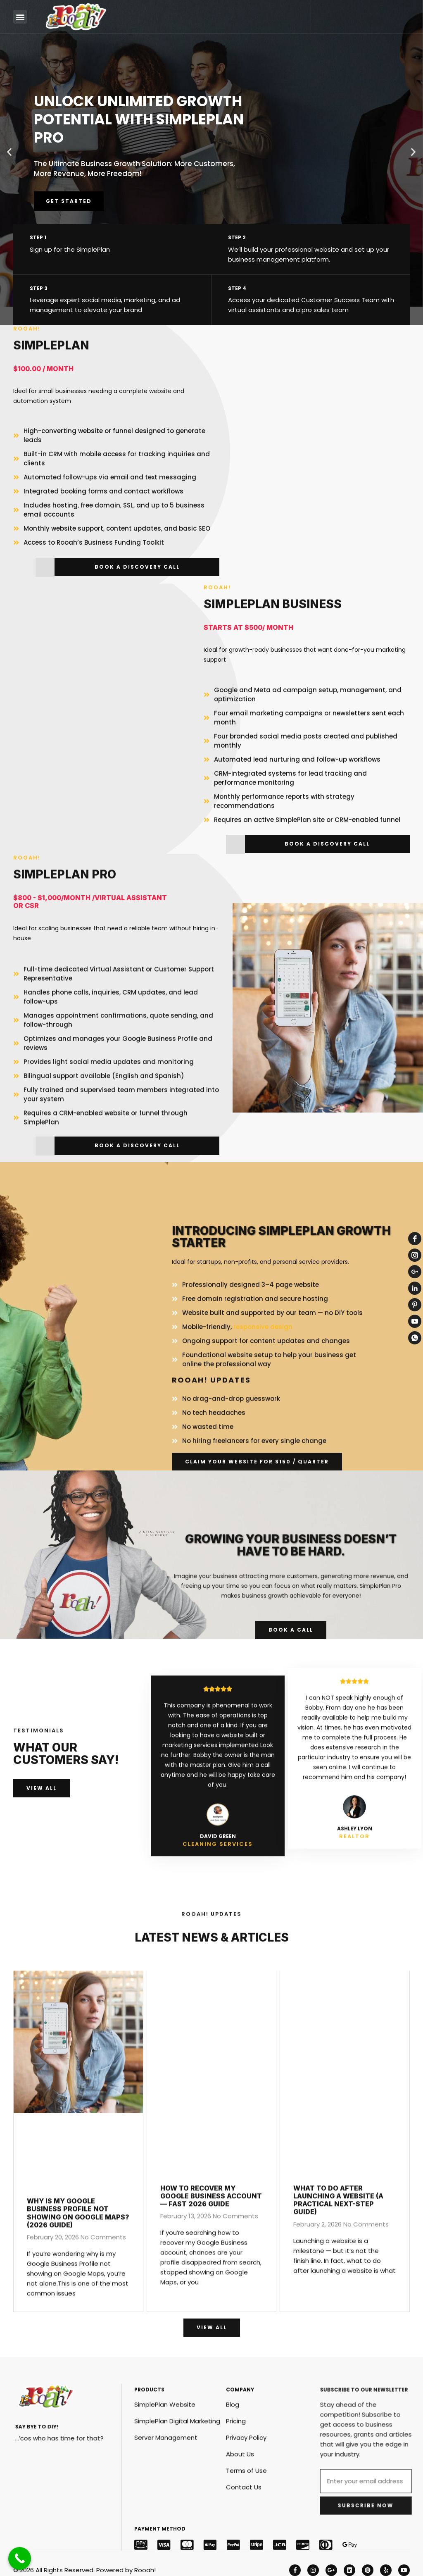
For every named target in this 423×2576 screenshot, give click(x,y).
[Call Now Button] (19, 2558)
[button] (20, 17)
